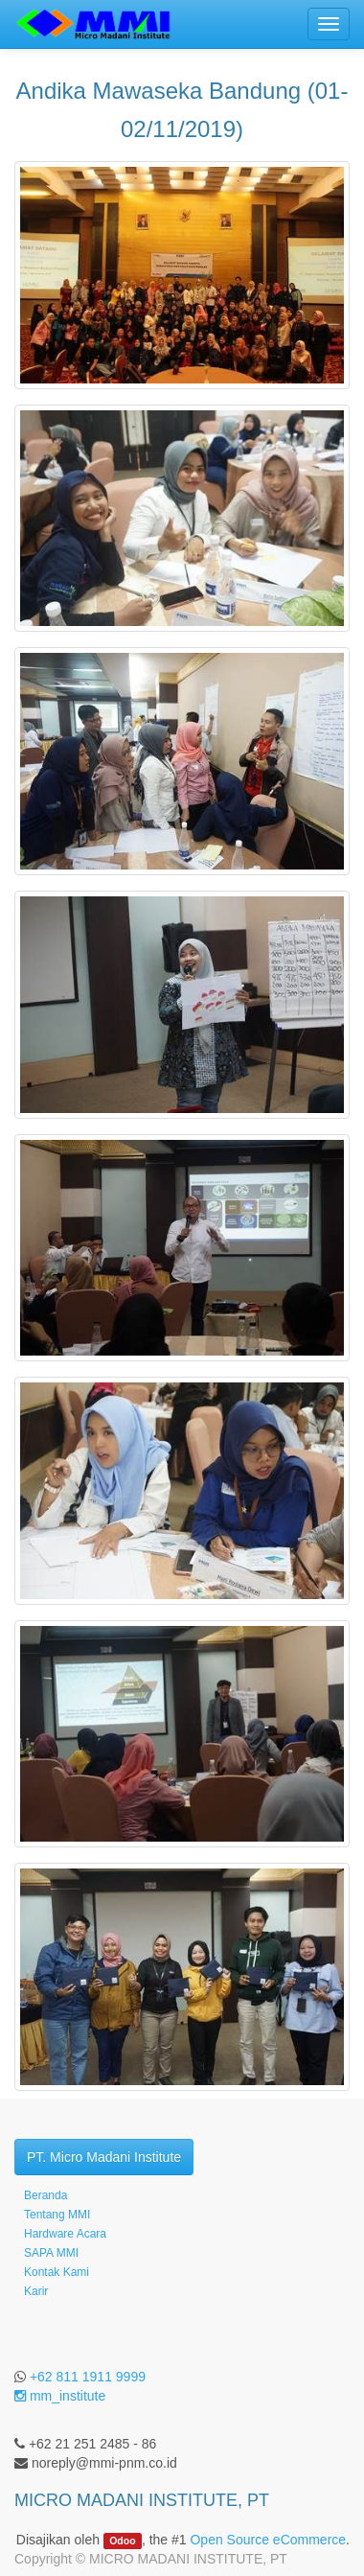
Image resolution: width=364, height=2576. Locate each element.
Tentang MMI (57, 2214)
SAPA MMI (51, 2253)
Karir (36, 2291)
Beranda (45, 2195)
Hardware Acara (65, 2233)
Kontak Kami (56, 2272)
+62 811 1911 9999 (88, 2376)
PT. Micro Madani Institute (104, 2157)
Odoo (122, 2540)
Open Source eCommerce (268, 2539)
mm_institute (59, 2395)
